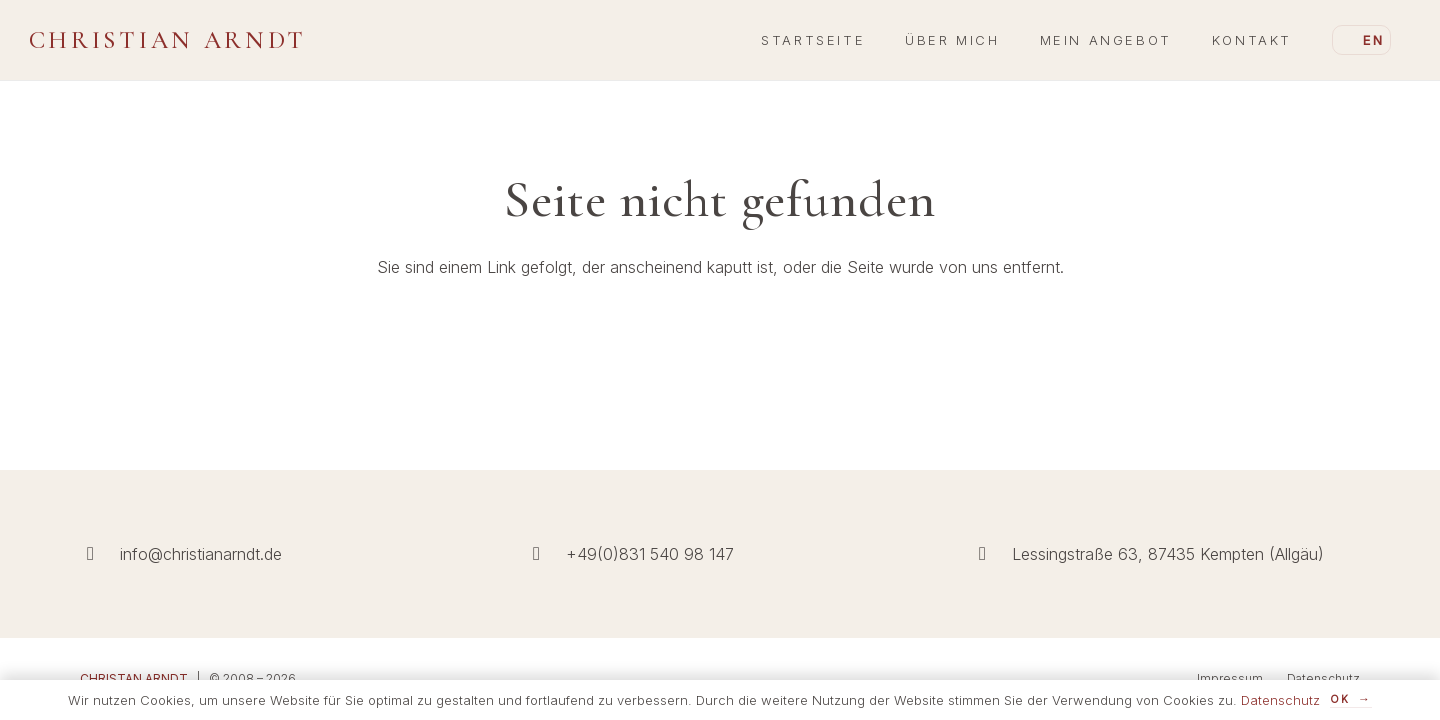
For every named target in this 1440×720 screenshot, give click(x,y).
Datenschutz (1323, 678)
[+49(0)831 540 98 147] (546, 553)
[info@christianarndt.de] (100, 553)
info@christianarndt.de (201, 554)
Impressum (1230, 678)
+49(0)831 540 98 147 (650, 554)
